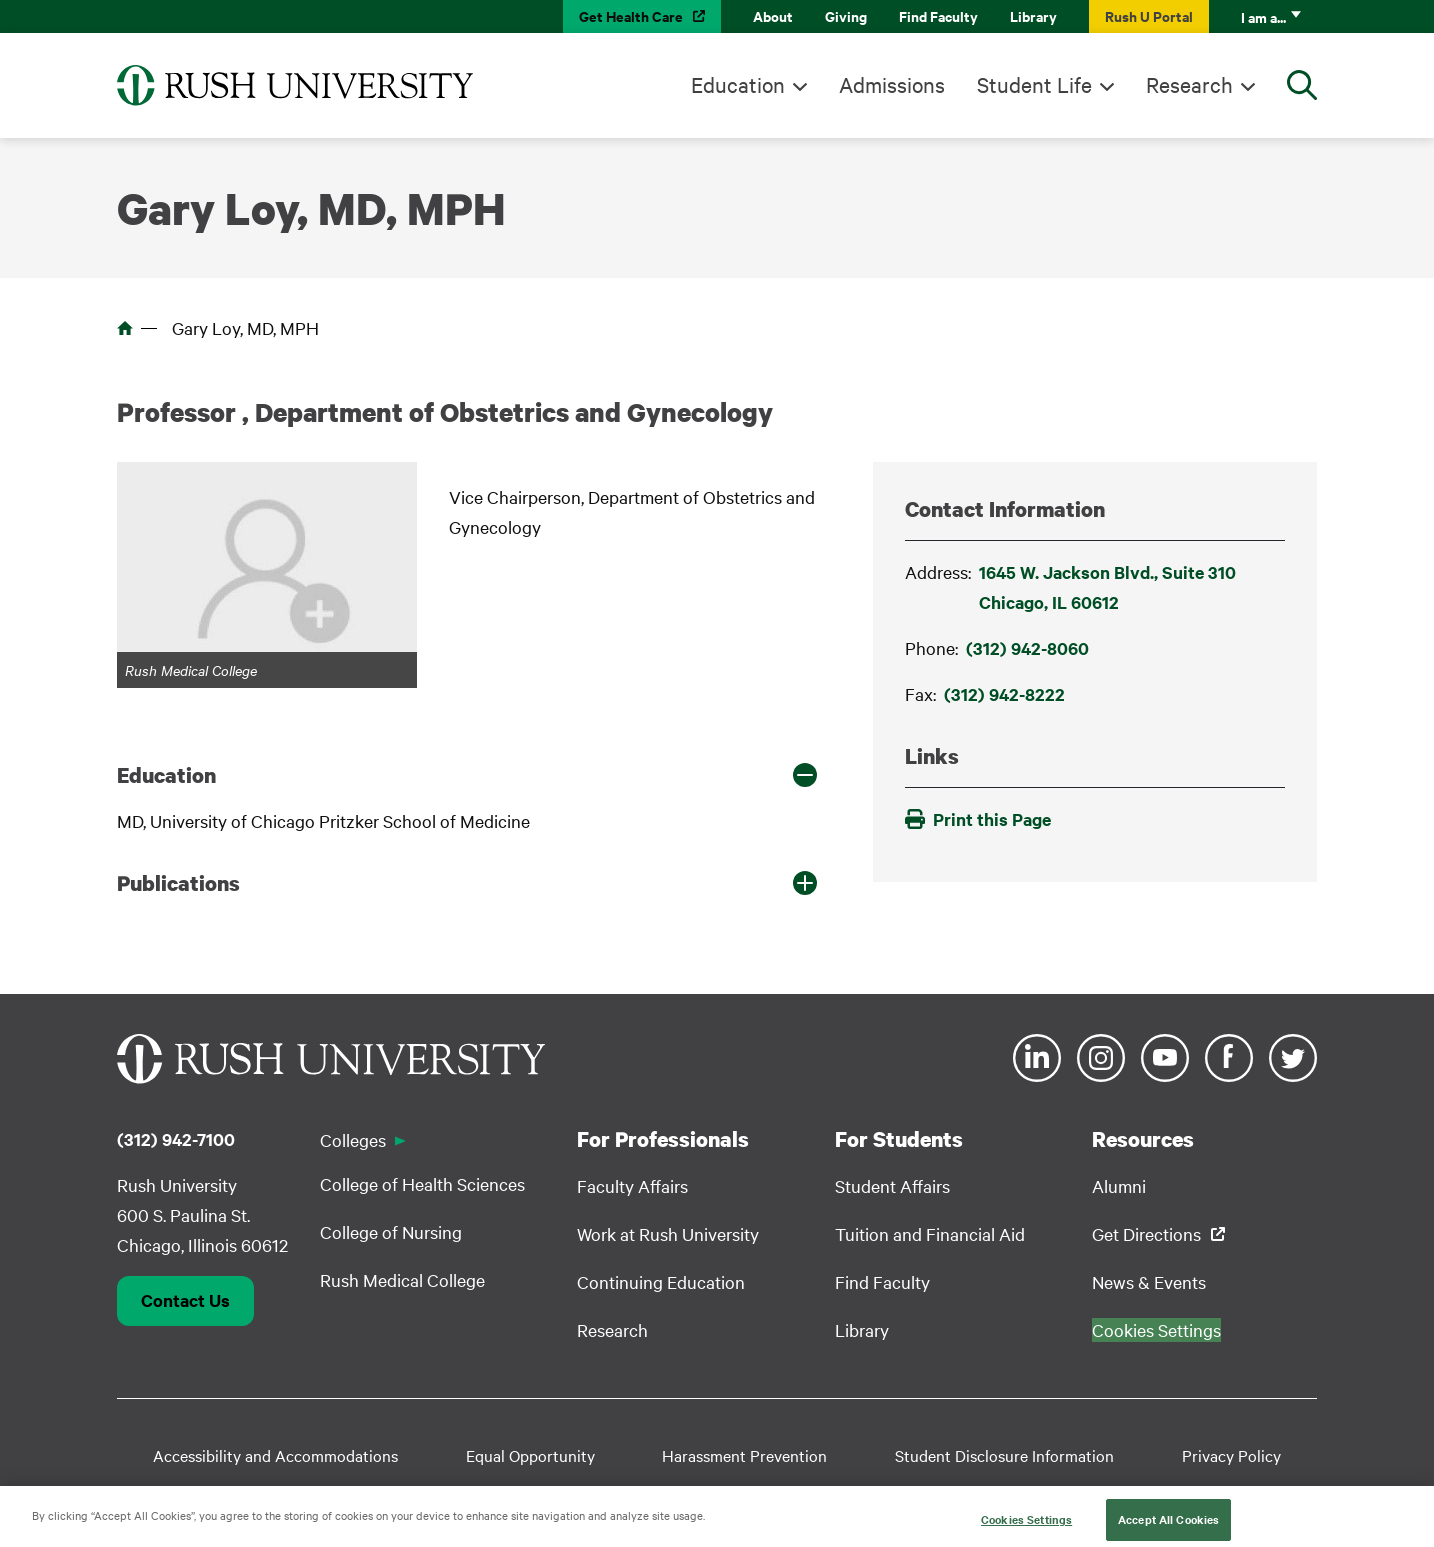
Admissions (892, 84)
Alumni (1119, 1185)
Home (125, 328)
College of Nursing (391, 1231)
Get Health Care (631, 15)
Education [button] (166, 775)
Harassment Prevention (744, 1455)
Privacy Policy (1231, 1455)
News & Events (1149, 1281)
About (773, 15)
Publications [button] (178, 883)
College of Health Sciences (422, 1183)
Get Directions (1146, 1233)
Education (738, 84)
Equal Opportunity (530, 1455)
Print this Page (978, 819)
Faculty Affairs (632, 1185)
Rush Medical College (402, 1279)
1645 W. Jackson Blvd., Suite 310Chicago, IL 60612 (1107, 587)
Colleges (353, 1139)
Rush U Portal (1149, 15)
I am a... (1263, 16)
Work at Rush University (668, 1233)
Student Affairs (892, 1185)
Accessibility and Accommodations (275, 1455)
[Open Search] (1302, 85)
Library (1033, 15)
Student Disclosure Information (1004, 1455)
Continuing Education (661, 1281)
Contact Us (185, 1300)
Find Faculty (938, 15)
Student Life (1034, 84)
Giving (846, 15)
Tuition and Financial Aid (930, 1233)
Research (1189, 84)
